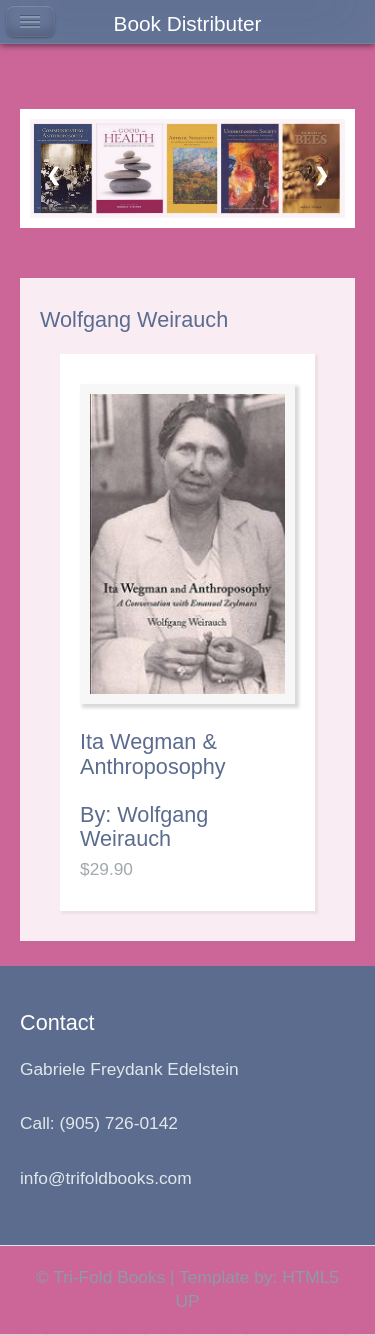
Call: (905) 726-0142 (99, 1123)
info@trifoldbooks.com (106, 1178)
